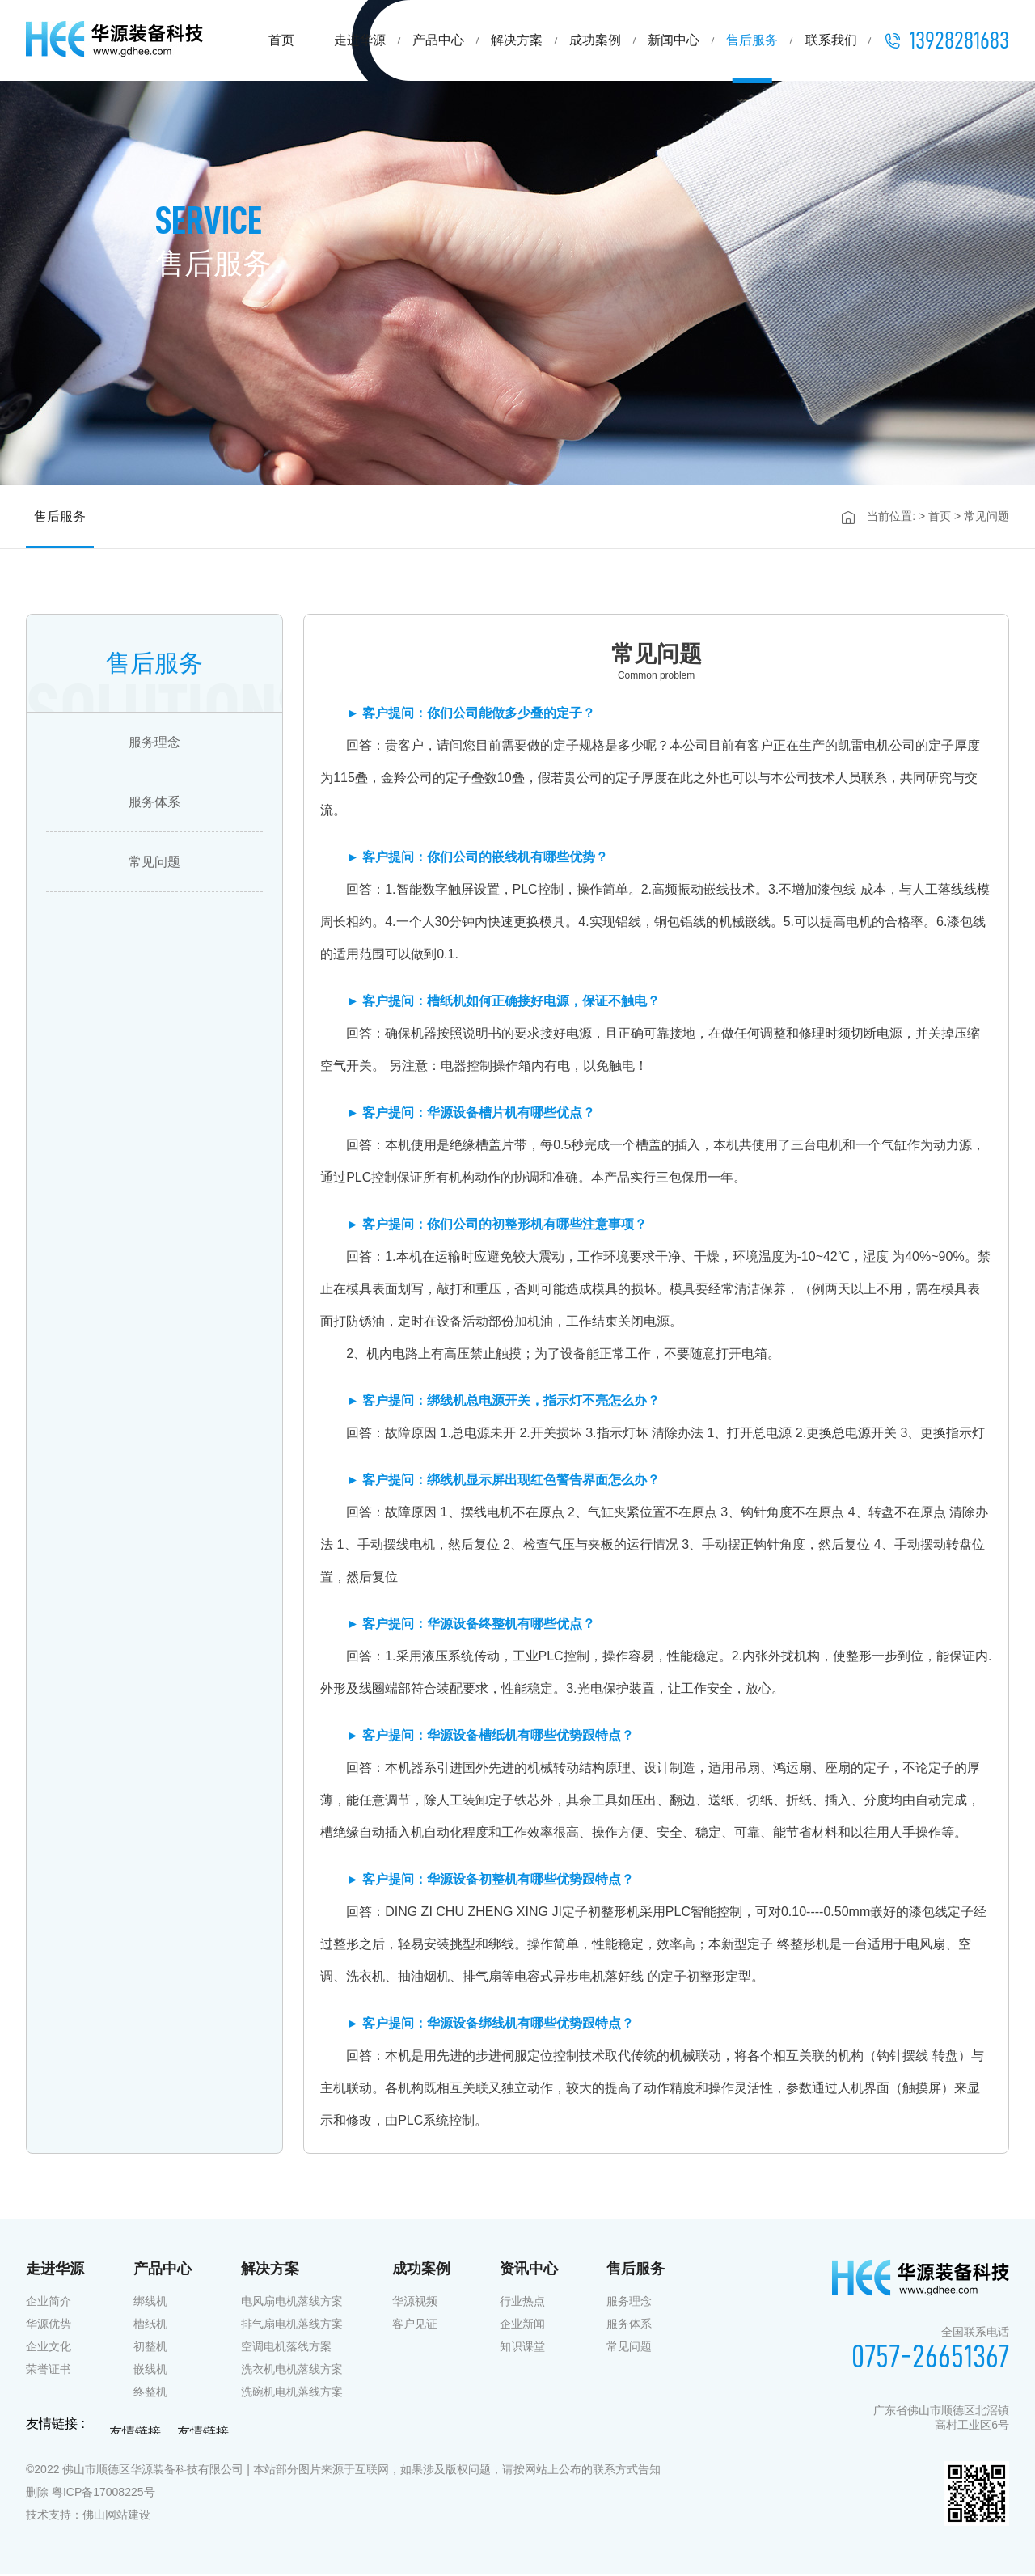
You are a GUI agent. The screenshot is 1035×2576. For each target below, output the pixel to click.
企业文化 (48, 2347)
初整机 (150, 2347)
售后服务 (752, 40)
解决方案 (517, 40)
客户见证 (414, 2325)
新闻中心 (673, 40)
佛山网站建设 (116, 2516)
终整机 (150, 2393)
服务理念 (154, 744)
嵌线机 (150, 2370)
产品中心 (438, 40)
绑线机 (150, 2302)
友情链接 (135, 2435)
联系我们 (831, 40)
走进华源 (360, 40)
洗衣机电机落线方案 (292, 2370)
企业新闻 (522, 2325)
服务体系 (154, 803)
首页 (281, 40)
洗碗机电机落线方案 (292, 2393)
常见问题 (154, 863)
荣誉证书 (48, 2370)
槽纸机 (150, 2325)
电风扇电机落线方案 (292, 2302)
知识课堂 (522, 2347)
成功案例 (595, 40)
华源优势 (48, 2325)
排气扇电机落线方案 (292, 2325)
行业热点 (522, 2302)
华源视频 (414, 2302)
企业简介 (48, 2302)
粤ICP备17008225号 (103, 2493)
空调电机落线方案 (286, 2347)
